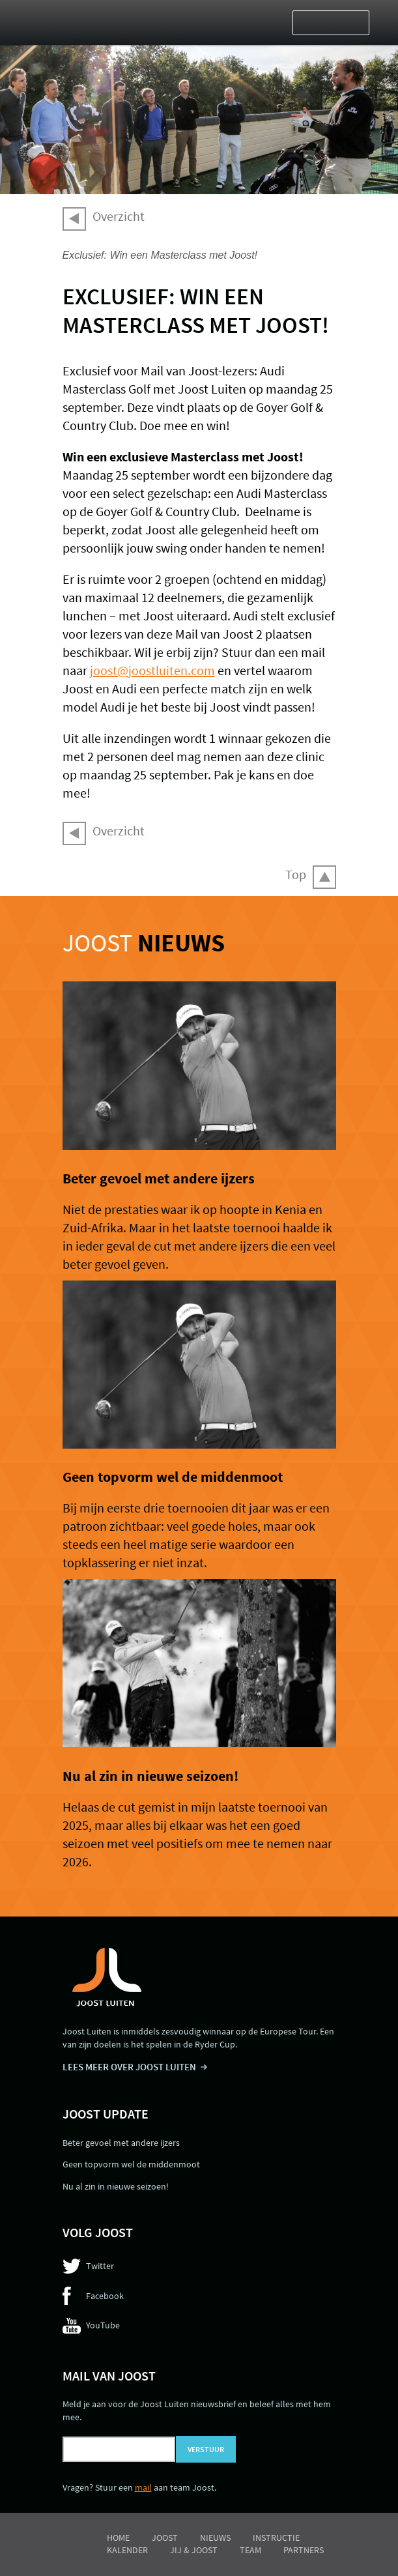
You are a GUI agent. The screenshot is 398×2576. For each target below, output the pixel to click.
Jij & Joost (194, 2550)
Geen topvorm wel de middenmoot (173, 1477)
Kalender (127, 2550)
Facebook (105, 2296)
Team (250, 2550)
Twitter (100, 2266)
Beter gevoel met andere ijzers (159, 1178)
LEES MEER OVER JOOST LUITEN (129, 2067)
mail (143, 2487)
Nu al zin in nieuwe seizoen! (150, 1776)
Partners (303, 2550)
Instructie (276, 2537)
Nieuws (215, 2537)
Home (118, 2537)
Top (295, 874)
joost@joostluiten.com (152, 670)
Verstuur (206, 2449)
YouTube (103, 2325)
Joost (144, 942)
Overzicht (118, 216)
